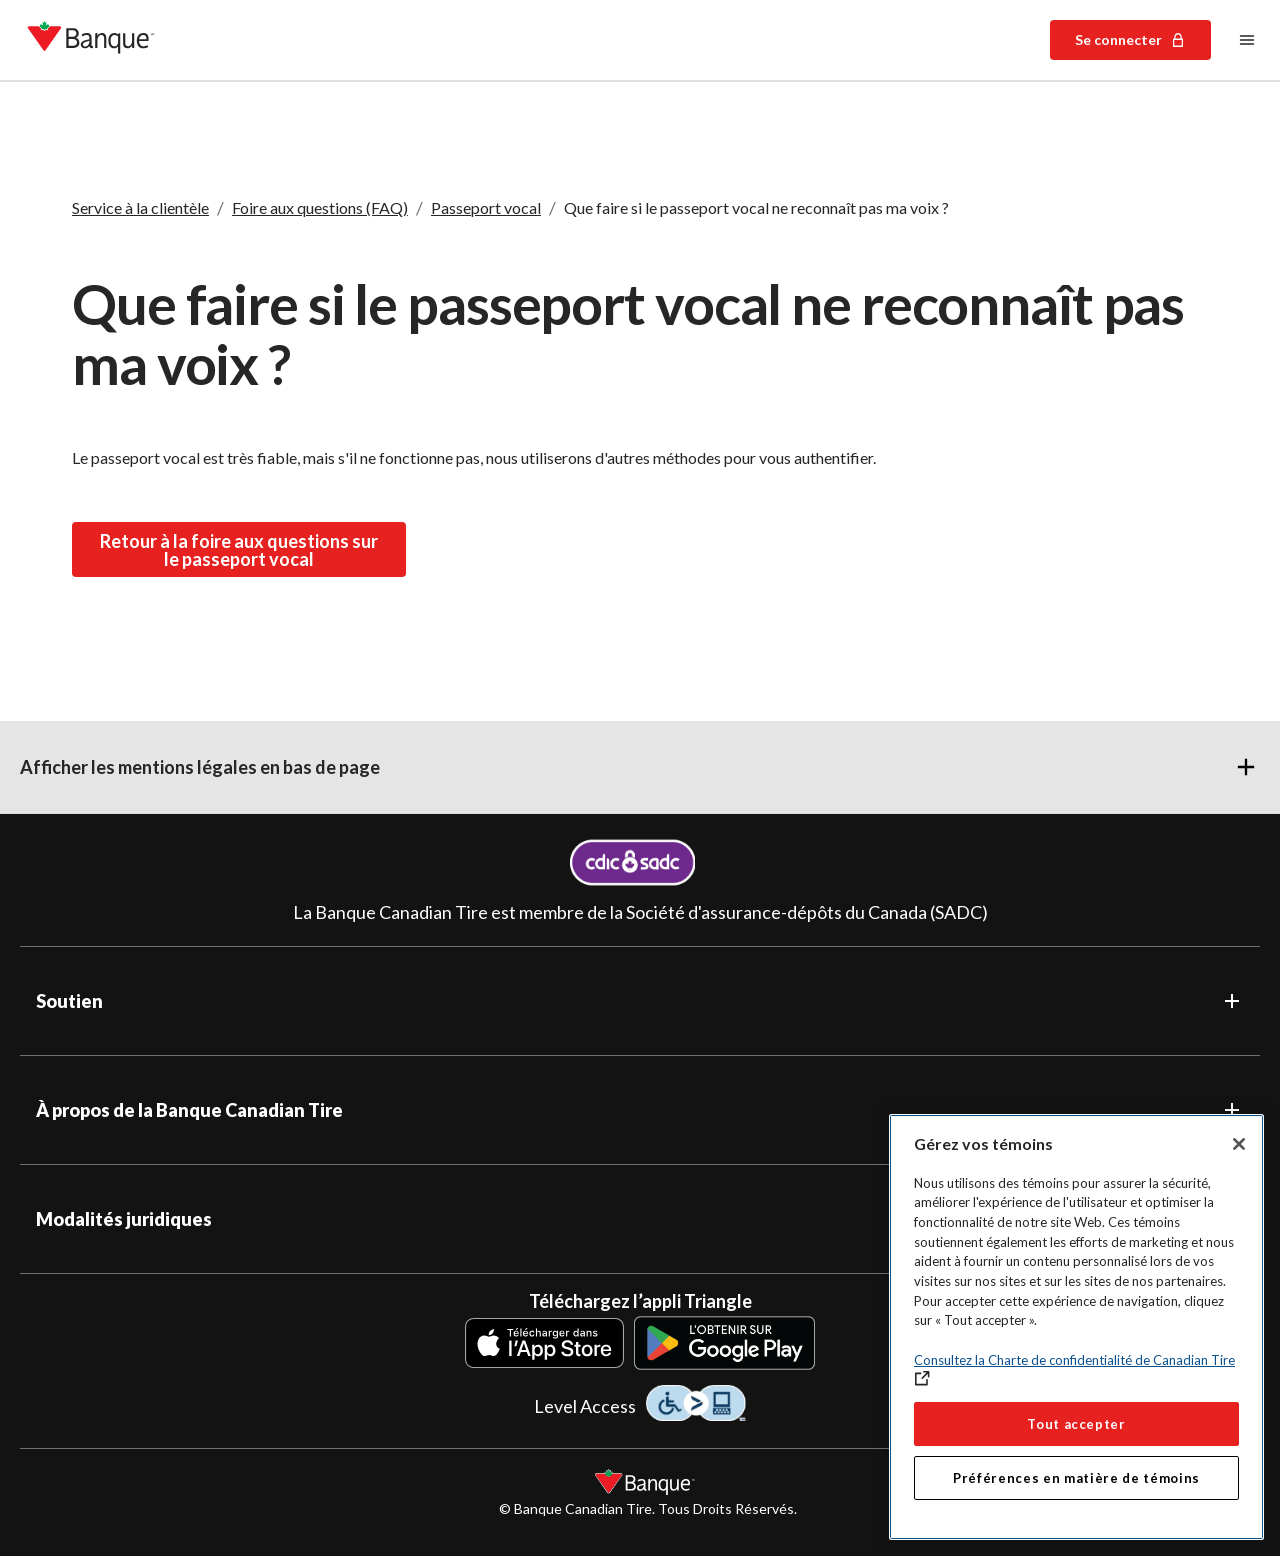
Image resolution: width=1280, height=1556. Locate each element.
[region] (1076, 1327)
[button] (640, 767)
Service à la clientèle (140, 207)
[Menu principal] (1247, 40)
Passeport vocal (486, 207)
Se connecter (1130, 40)
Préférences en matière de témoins (1076, 1478)
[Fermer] (1239, 1144)
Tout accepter (1076, 1424)
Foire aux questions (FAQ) (320, 207)
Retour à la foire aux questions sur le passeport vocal (239, 549)
